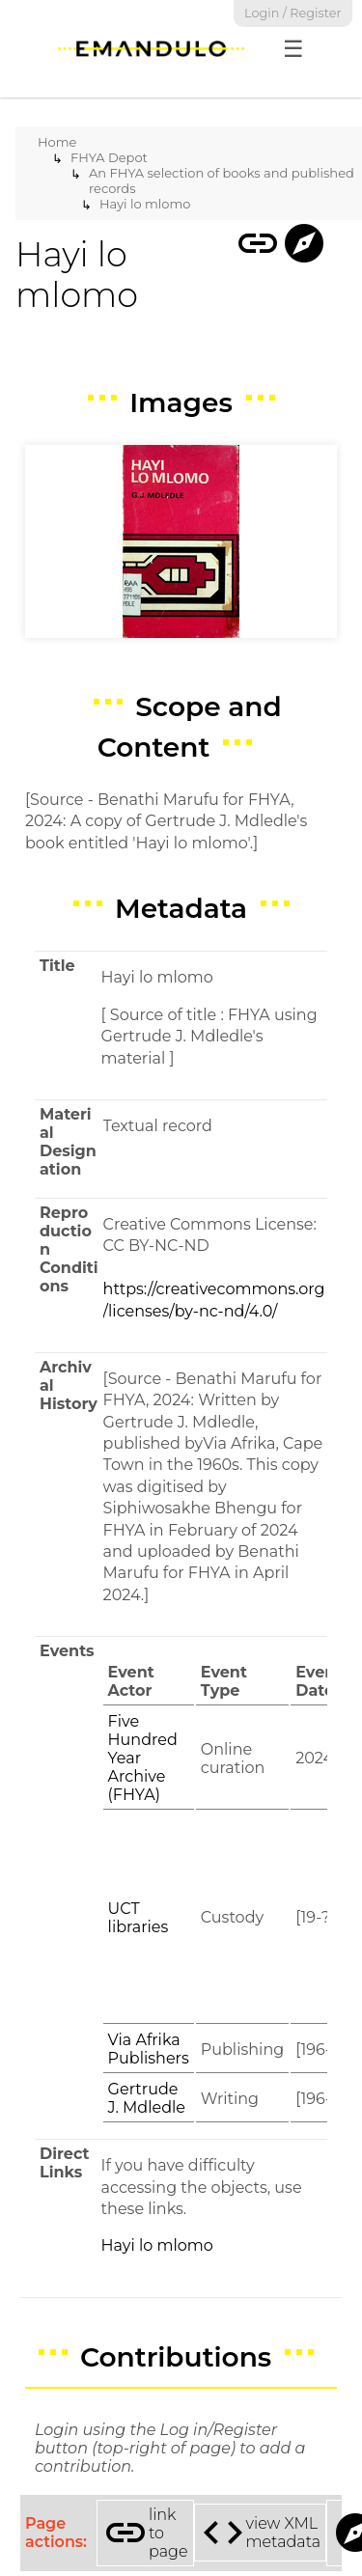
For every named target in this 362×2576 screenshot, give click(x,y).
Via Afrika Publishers (148, 2049)
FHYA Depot (109, 157)
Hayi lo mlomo (144, 203)
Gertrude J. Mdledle (146, 2098)
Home (57, 142)
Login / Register (293, 13)
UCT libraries (138, 1917)
